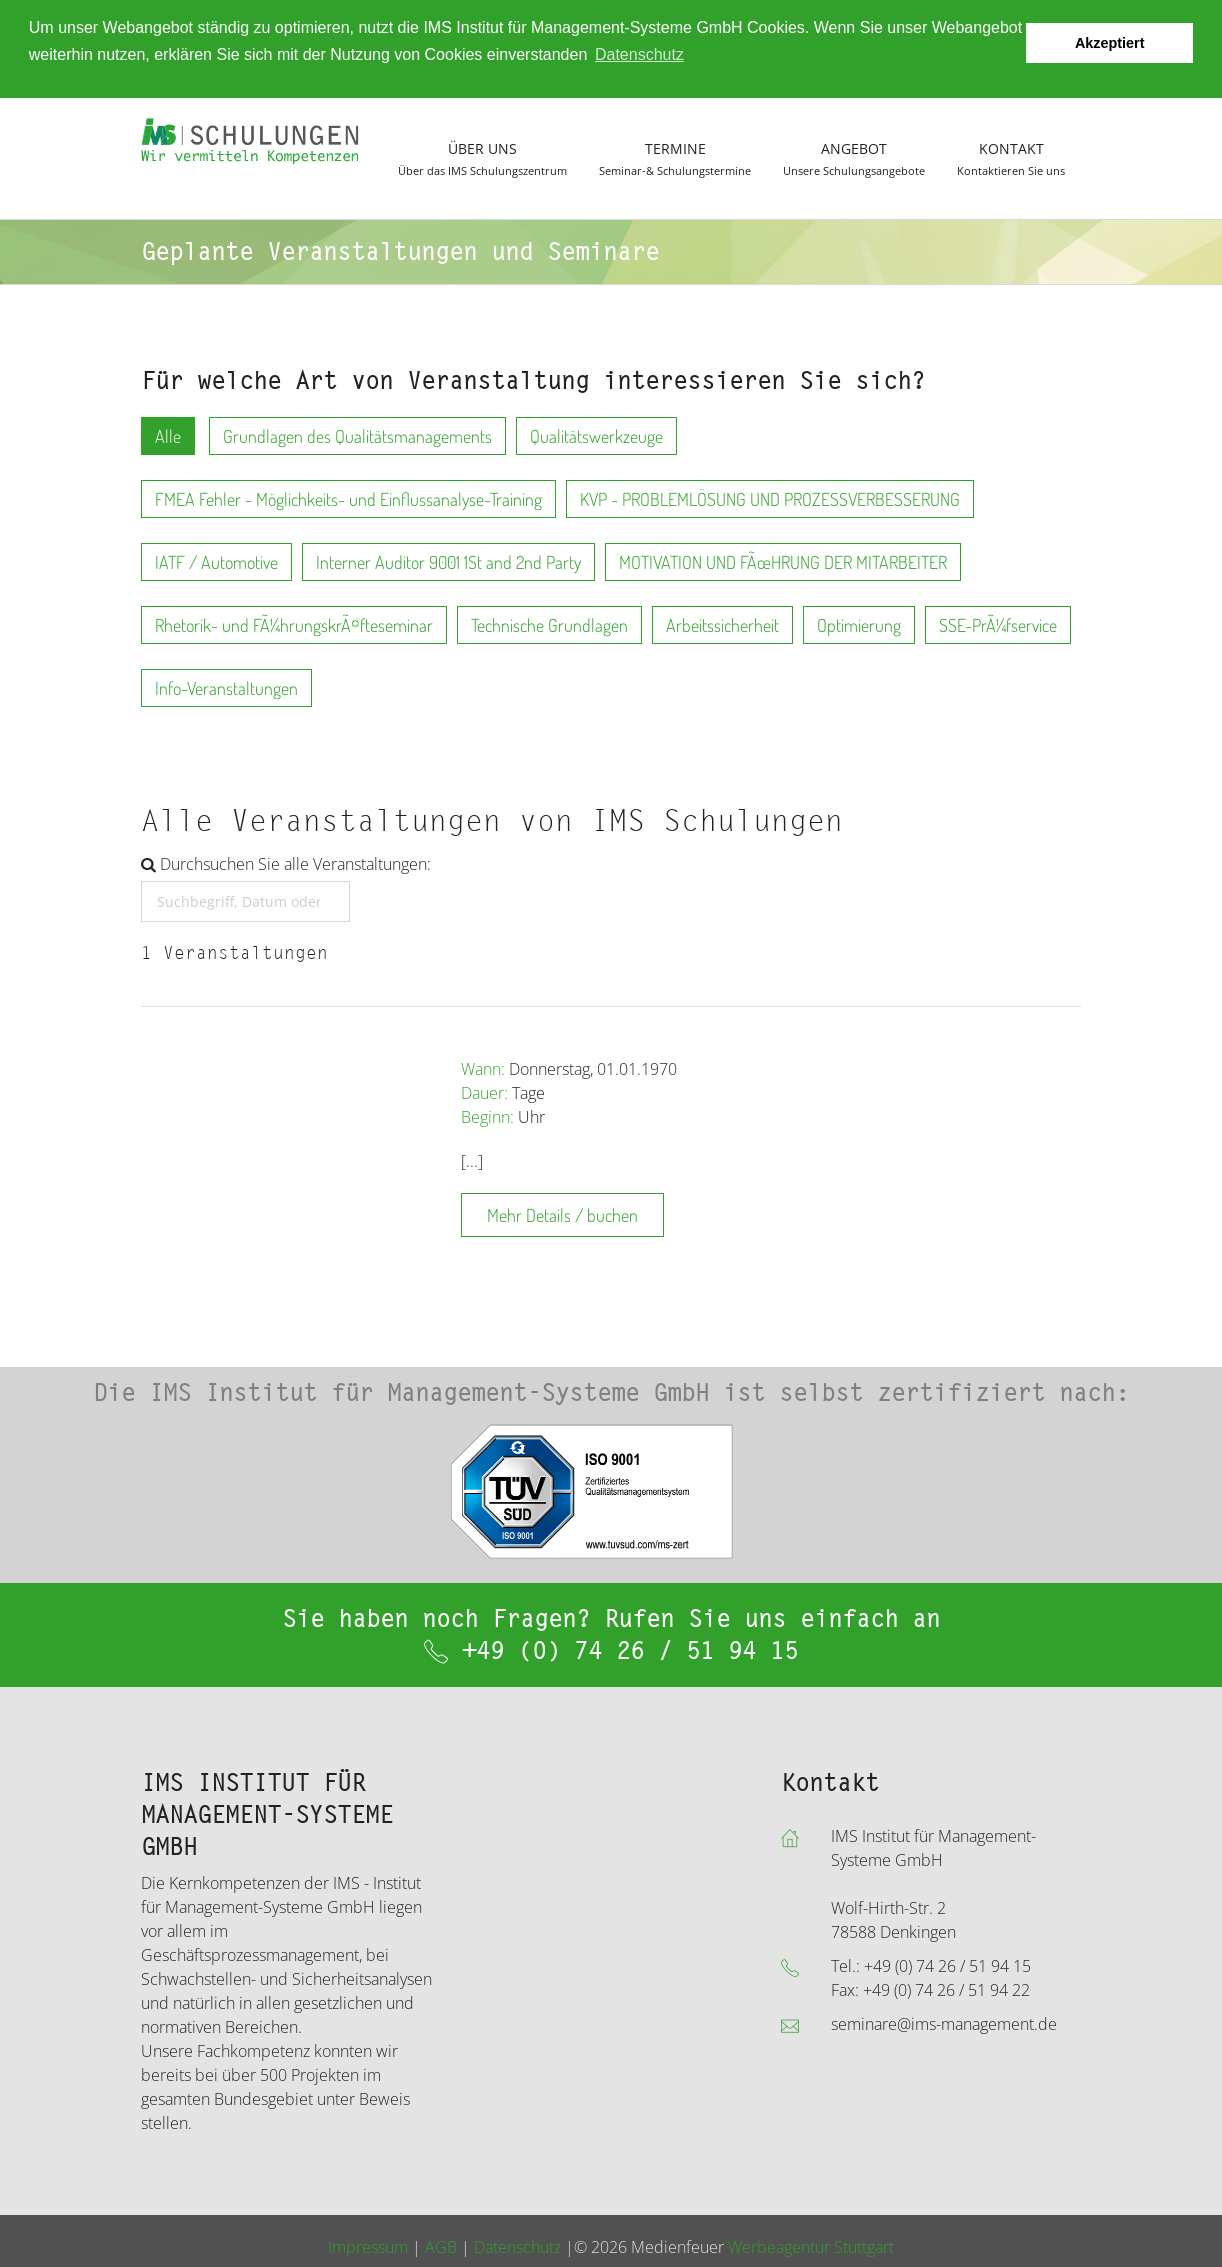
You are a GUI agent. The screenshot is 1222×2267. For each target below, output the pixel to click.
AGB (441, 2246)
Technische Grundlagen (549, 625)
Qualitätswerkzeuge (596, 436)
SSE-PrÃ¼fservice (998, 625)
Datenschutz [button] (639, 54)
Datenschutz (517, 2246)
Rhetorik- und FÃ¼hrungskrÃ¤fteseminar (294, 625)
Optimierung (859, 625)
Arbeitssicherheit (722, 625)
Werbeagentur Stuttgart (811, 2246)
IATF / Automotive (216, 562)
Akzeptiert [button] (1110, 43)
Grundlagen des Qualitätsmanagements (357, 436)
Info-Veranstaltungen (226, 688)
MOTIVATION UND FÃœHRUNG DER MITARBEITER (783, 562)
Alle (168, 436)
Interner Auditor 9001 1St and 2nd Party (448, 562)
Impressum (368, 2246)
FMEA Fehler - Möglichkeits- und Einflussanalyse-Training (348, 499)
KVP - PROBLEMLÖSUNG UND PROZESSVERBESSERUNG (770, 499)
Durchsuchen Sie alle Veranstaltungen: (286, 864)
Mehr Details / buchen (562, 1215)
